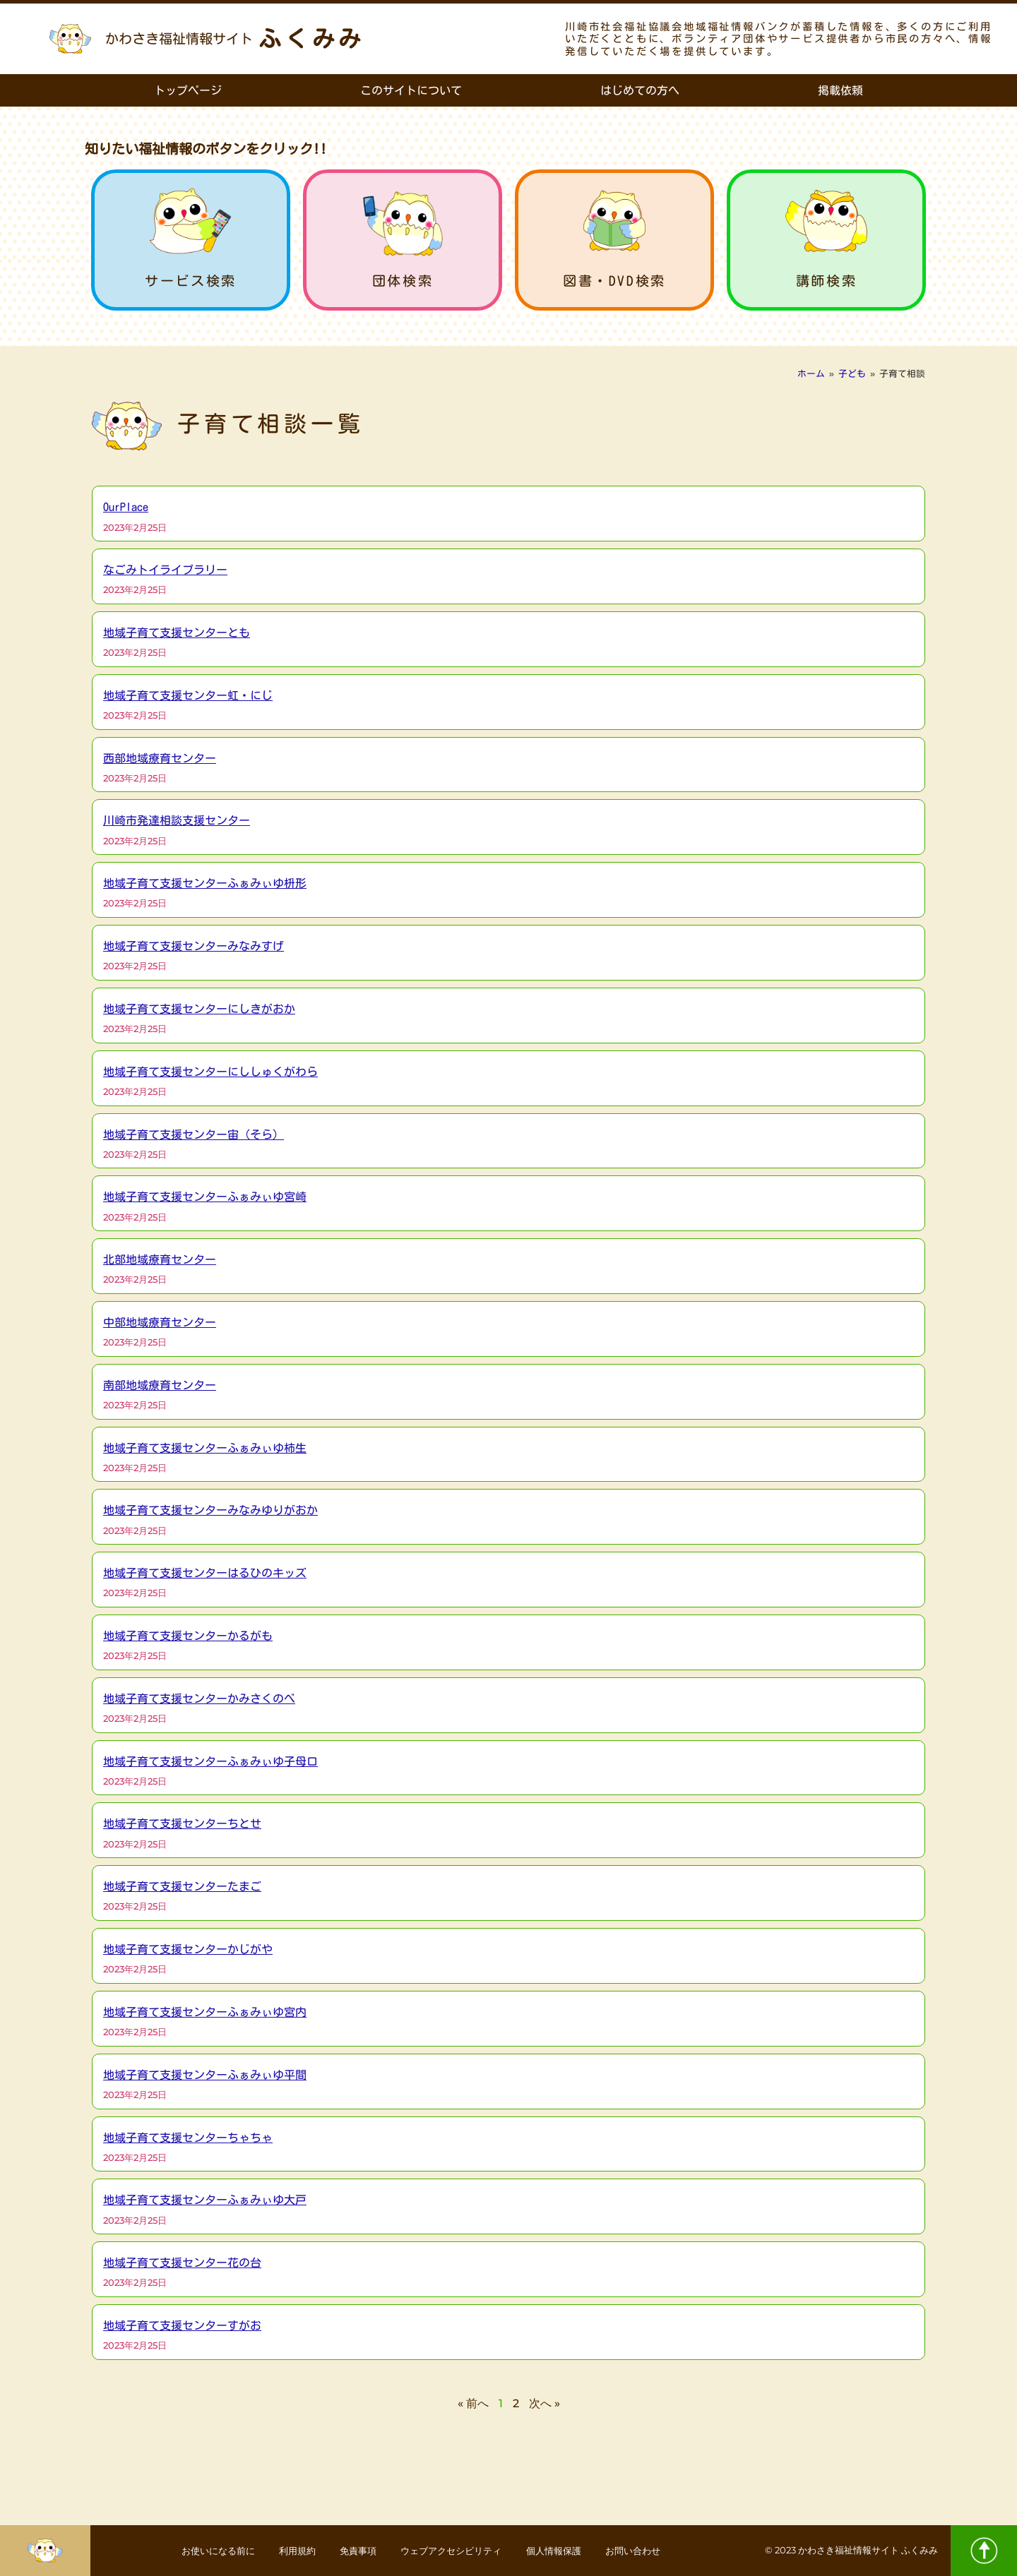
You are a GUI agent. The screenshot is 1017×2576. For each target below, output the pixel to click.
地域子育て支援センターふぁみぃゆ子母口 (210, 1761)
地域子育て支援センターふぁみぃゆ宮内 (205, 2012)
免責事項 (352, 2550)
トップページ (188, 90)
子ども (852, 373)
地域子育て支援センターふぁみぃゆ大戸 (205, 2199)
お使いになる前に (197, 2550)
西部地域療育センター (159, 758)
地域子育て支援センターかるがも (188, 1635)
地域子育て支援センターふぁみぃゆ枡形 (205, 883)
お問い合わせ (654, 2550)
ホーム (811, 373)
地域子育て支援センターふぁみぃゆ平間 (205, 2074)
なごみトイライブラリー (165, 569)
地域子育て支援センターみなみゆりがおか (210, 1510)
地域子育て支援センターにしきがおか (199, 1008)
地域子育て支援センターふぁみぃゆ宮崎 (205, 1196)
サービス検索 (191, 280)
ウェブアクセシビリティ (454, 2550)
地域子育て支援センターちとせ (182, 1823)
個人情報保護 (567, 2550)
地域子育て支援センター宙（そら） (193, 1134)
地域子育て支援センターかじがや (188, 1949)
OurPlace (125, 507)
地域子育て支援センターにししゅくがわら (210, 1071)
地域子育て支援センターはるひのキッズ (205, 1572)
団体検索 (402, 280)
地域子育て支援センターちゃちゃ (188, 2137)
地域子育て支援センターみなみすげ (193, 946)
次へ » (544, 2403)
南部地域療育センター (159, 1385)
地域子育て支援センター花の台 (182, 2262)
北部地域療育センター (159, 1259)
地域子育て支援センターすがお (182, 2325)
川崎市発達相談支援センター (176, 820)
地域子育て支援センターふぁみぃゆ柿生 (205, 1448)
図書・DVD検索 (614, 280)
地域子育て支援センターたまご (182, 1886)
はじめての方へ (639, 90)
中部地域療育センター (159, 1322)
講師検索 (826, 280)
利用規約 (284, 2550)
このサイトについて (411, 90)
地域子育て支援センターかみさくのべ (199, 1698)
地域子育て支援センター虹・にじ (188, 695)
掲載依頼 (840, 90)
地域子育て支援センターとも (176, 632)
